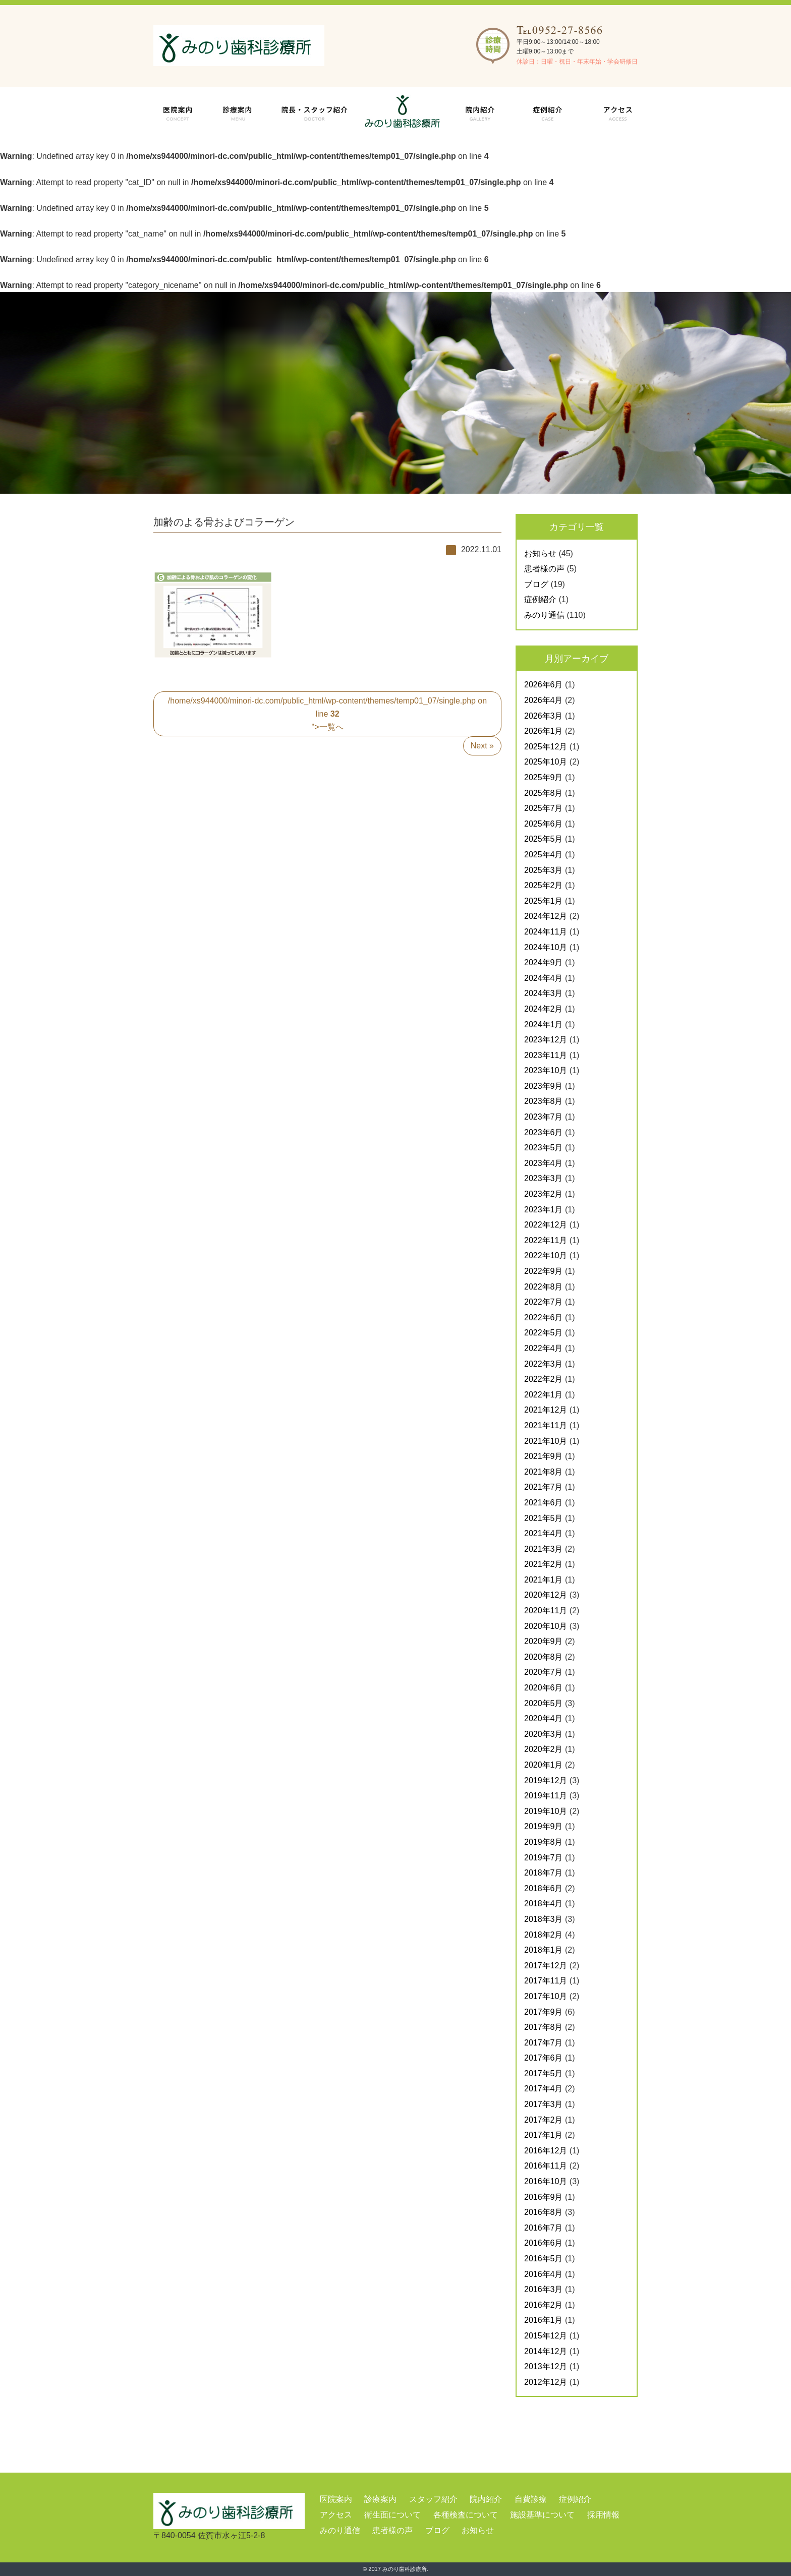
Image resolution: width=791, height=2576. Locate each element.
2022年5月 (543, 1332)
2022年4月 (543, 1348)
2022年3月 (543, 1364)
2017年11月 (545, 1980)
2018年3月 (543, 1919)
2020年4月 (543, 1718)
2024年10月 (545, 947)
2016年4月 (543, 2274)
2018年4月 (543, 1903)
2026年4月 (543, 700)
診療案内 (380, 2499)
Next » (482, 745)
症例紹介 (540, 599)
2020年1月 (543, 1765)
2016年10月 (545, 2181)
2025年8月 (543, 793)
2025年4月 (543, 854)
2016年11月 (545, 2165)
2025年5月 (543, 839)
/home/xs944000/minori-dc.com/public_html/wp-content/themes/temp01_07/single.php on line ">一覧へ (327, 713)
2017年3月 (543, 2104)
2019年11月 (545, 1795)
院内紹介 (486, 2499)
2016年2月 (543, 2305)
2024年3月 (543, 993)
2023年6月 (543, 1132)
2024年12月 (545, 916)
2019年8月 (543, 1842)
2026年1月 (543, 731)
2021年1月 (543, 1579)
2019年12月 (545, 1780)
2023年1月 (543, 1209)
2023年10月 (545, 1070)
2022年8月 (543, 1286)
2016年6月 (543, 2243)
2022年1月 (543, 1394)
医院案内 (336, 2499)
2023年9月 (543, 1086)
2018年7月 (543, 1872)
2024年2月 (543, 1009)
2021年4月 (543, 1533)
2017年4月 (543, 2088)
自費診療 (531, 2499)
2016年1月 (543, 2320)
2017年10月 (545, 1996)
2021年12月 (545, 1410)
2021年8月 (543, 1472)
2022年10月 (545, 1255)
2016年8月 (543, 2212)
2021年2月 (543, 1564)
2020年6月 (543, 1687)
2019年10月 (545, 1811)
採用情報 (603, 2514)
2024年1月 (543, 1024)
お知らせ (540, 553)
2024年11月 (545, 931)
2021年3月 (543, 1549)
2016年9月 (543, 2197)
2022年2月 (543, 1379)
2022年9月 (543, 1271)
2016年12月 (545, 2150)
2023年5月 (543, 1147)
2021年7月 (543, 1487)
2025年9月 (543, 777)
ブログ (536, 584)
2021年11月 (545, 1425)
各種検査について (465, 2514)
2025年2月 (543, 885)
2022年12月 (545, 1224)
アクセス (336, 2514)
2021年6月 (543, 1502)
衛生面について (392, 2514)
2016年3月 (543, 2289)
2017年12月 (545, 1965)
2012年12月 (545, 2382)
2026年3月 (543, 716)
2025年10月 (545, 761)
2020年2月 (543, 1749)
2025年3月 (543, 870)
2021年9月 (543, 1456)
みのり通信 (544, 615)
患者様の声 (544, 568)
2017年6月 (543, 2058)
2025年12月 (545, 746)
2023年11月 (545, 1055)
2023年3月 (543, 1178)
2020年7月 (543, 1672)
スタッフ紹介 (433, 2499)
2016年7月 (543, 2227)
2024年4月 (543, 978)
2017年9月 (543, 2012)
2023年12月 (545, 1039)
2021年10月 (545, 1441)
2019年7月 (543, 1857)
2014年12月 (545, 2351)
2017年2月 (543, 2120)
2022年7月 (543, 1302)
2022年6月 (543, 1317)
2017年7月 (543, 2042)
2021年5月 (543, 1518)
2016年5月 (543, 2258)
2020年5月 (543, 1703)
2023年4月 (543, 1163)
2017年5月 (543, 2073)
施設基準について (542, 2514)
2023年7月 (543, 1117)
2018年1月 (543, 1950)
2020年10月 (545, 1626)
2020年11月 (545, 1610)
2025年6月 (543, 823)
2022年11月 (545, 1240)
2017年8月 (543, 2027)
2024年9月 (543, 962)
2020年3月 (543, 1734)
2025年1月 (543, 901)
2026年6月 (543, 684)
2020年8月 (543, 1657)
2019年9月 (543, 1826)
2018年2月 (543, 1934)
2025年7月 (543, 808)
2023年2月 (543, 1194)
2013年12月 (545, 2366)
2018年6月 (543, 1888)
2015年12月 (545, 2335)
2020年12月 (545, 1595)
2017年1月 (543, 2135)
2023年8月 (543, 1101)
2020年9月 (543, 1641)
